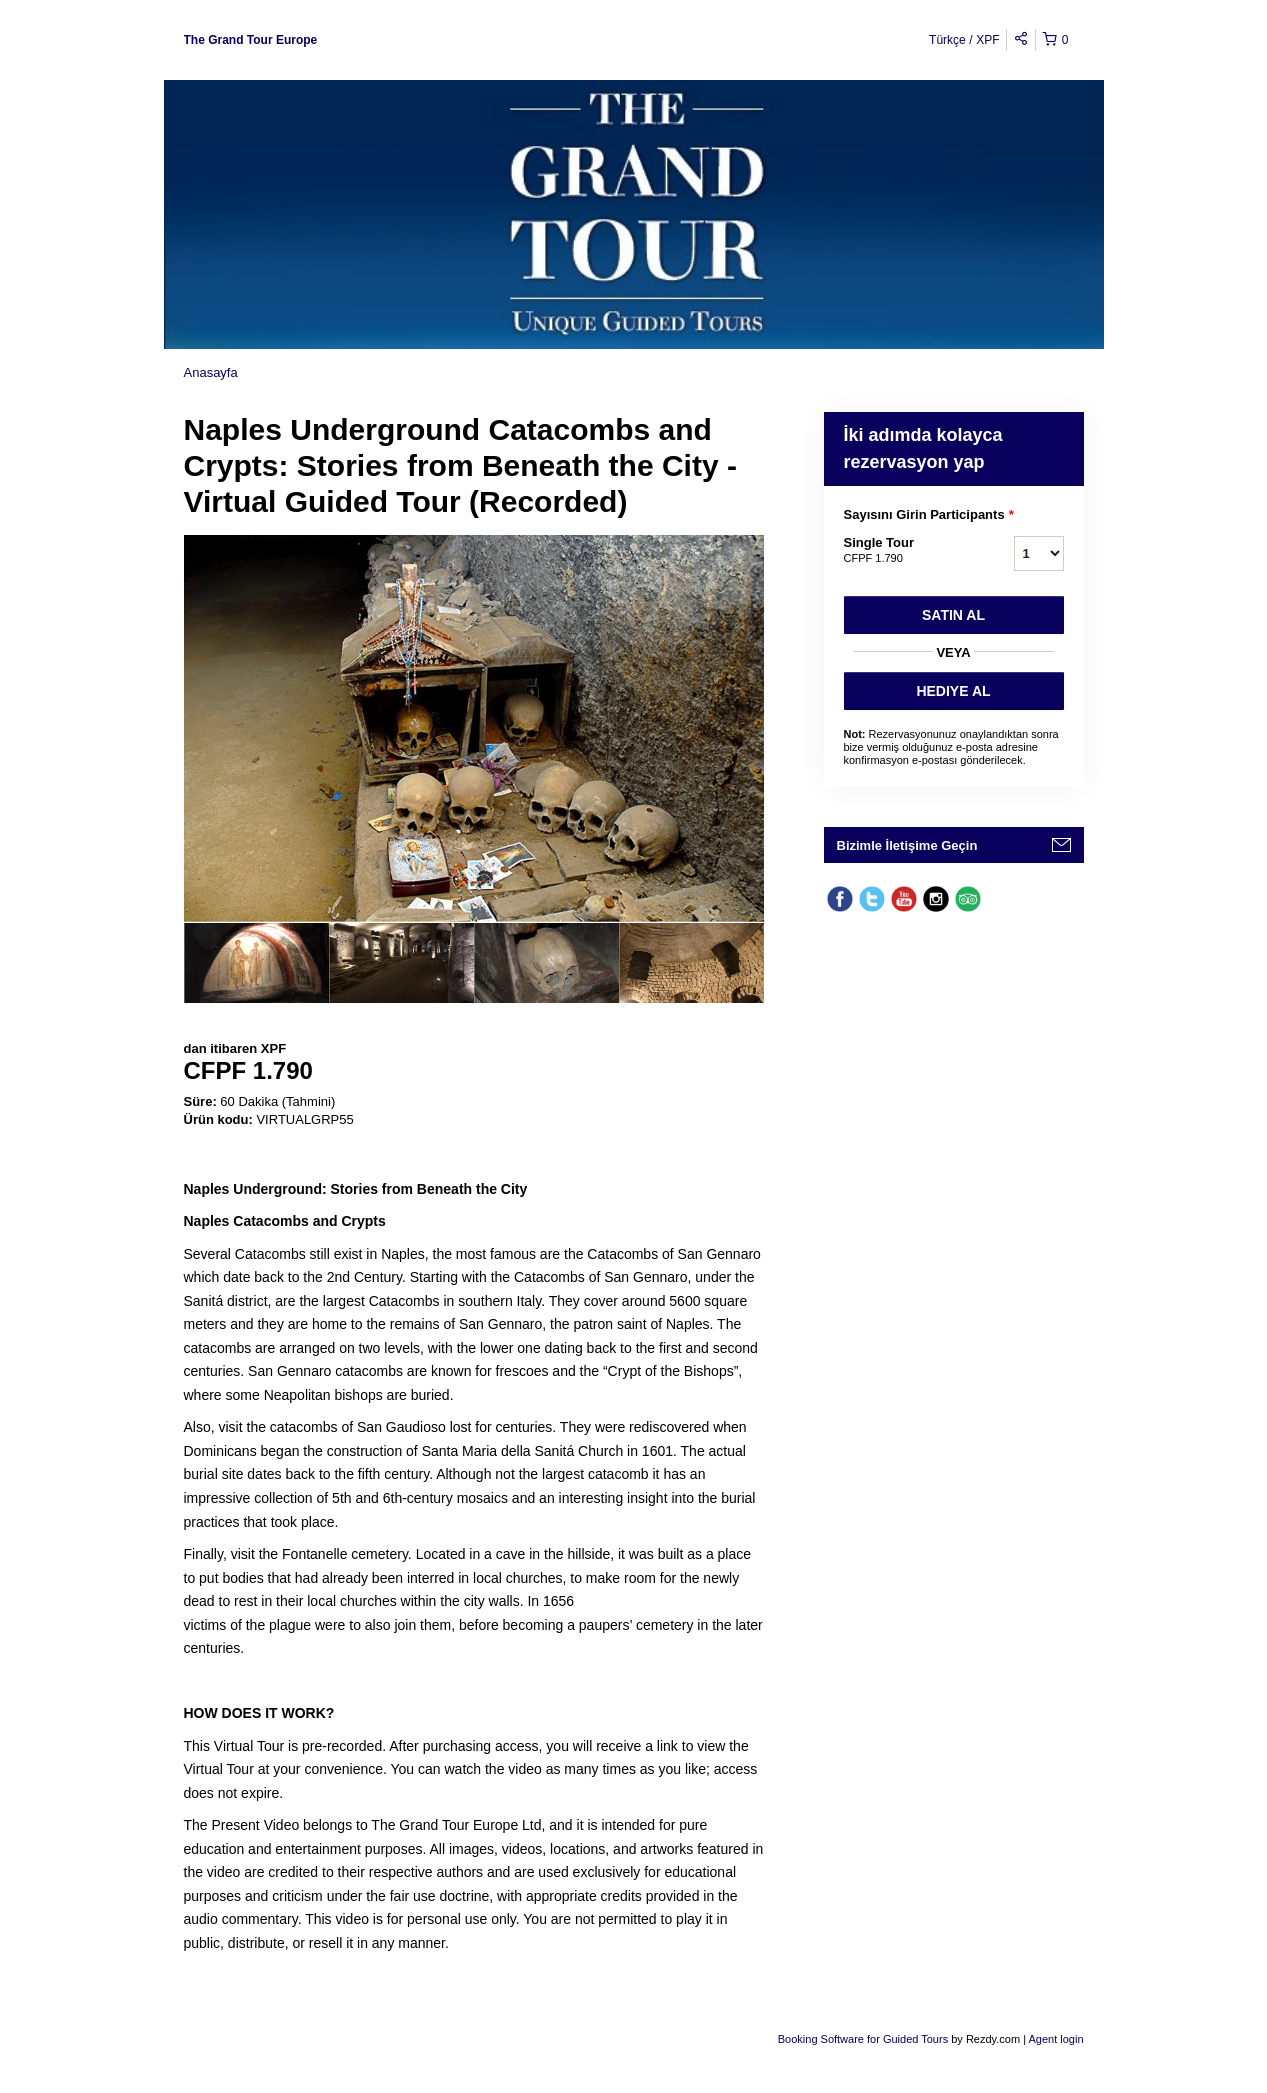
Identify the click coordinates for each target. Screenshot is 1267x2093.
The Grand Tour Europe (251, 40)
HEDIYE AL (953, 691)
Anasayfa (211, 372)
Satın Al (953, 615)
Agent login (1055, 2039)
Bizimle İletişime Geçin (907, 845)
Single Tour (904, 551)
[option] (256, 963)
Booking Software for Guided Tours (864, 2039)
